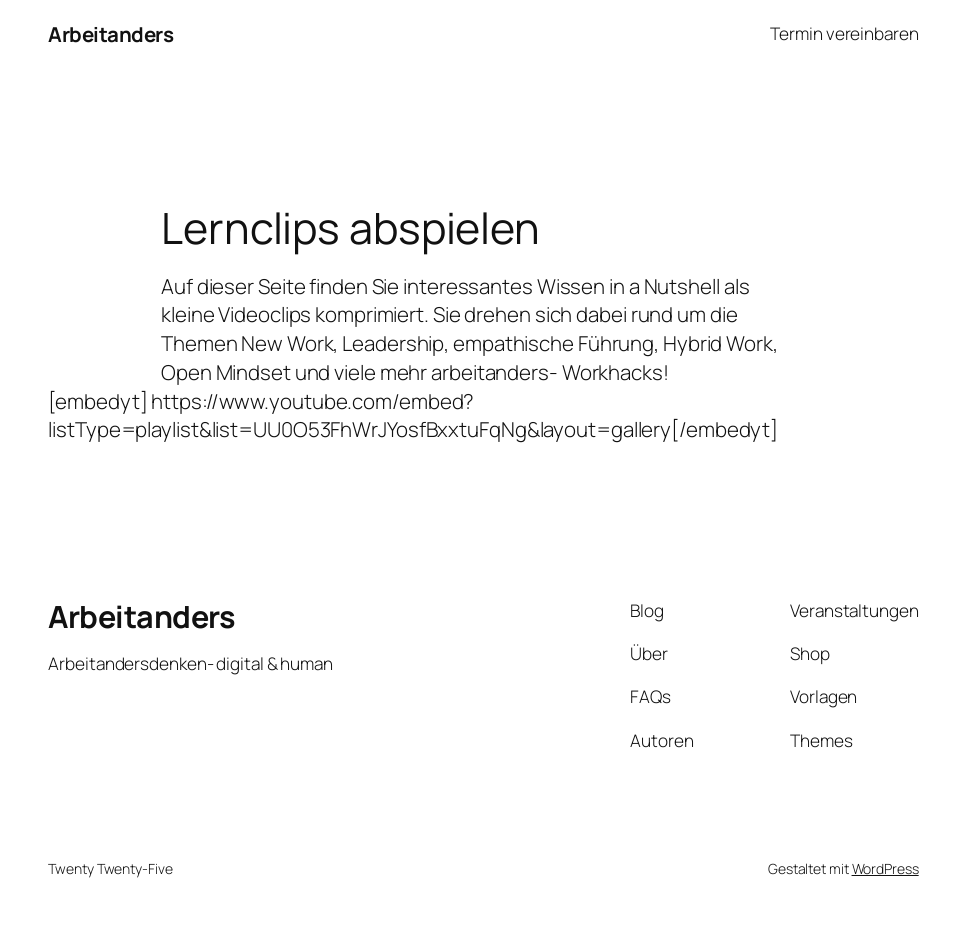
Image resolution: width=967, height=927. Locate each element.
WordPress (885, 868)
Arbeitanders (110, 34)
